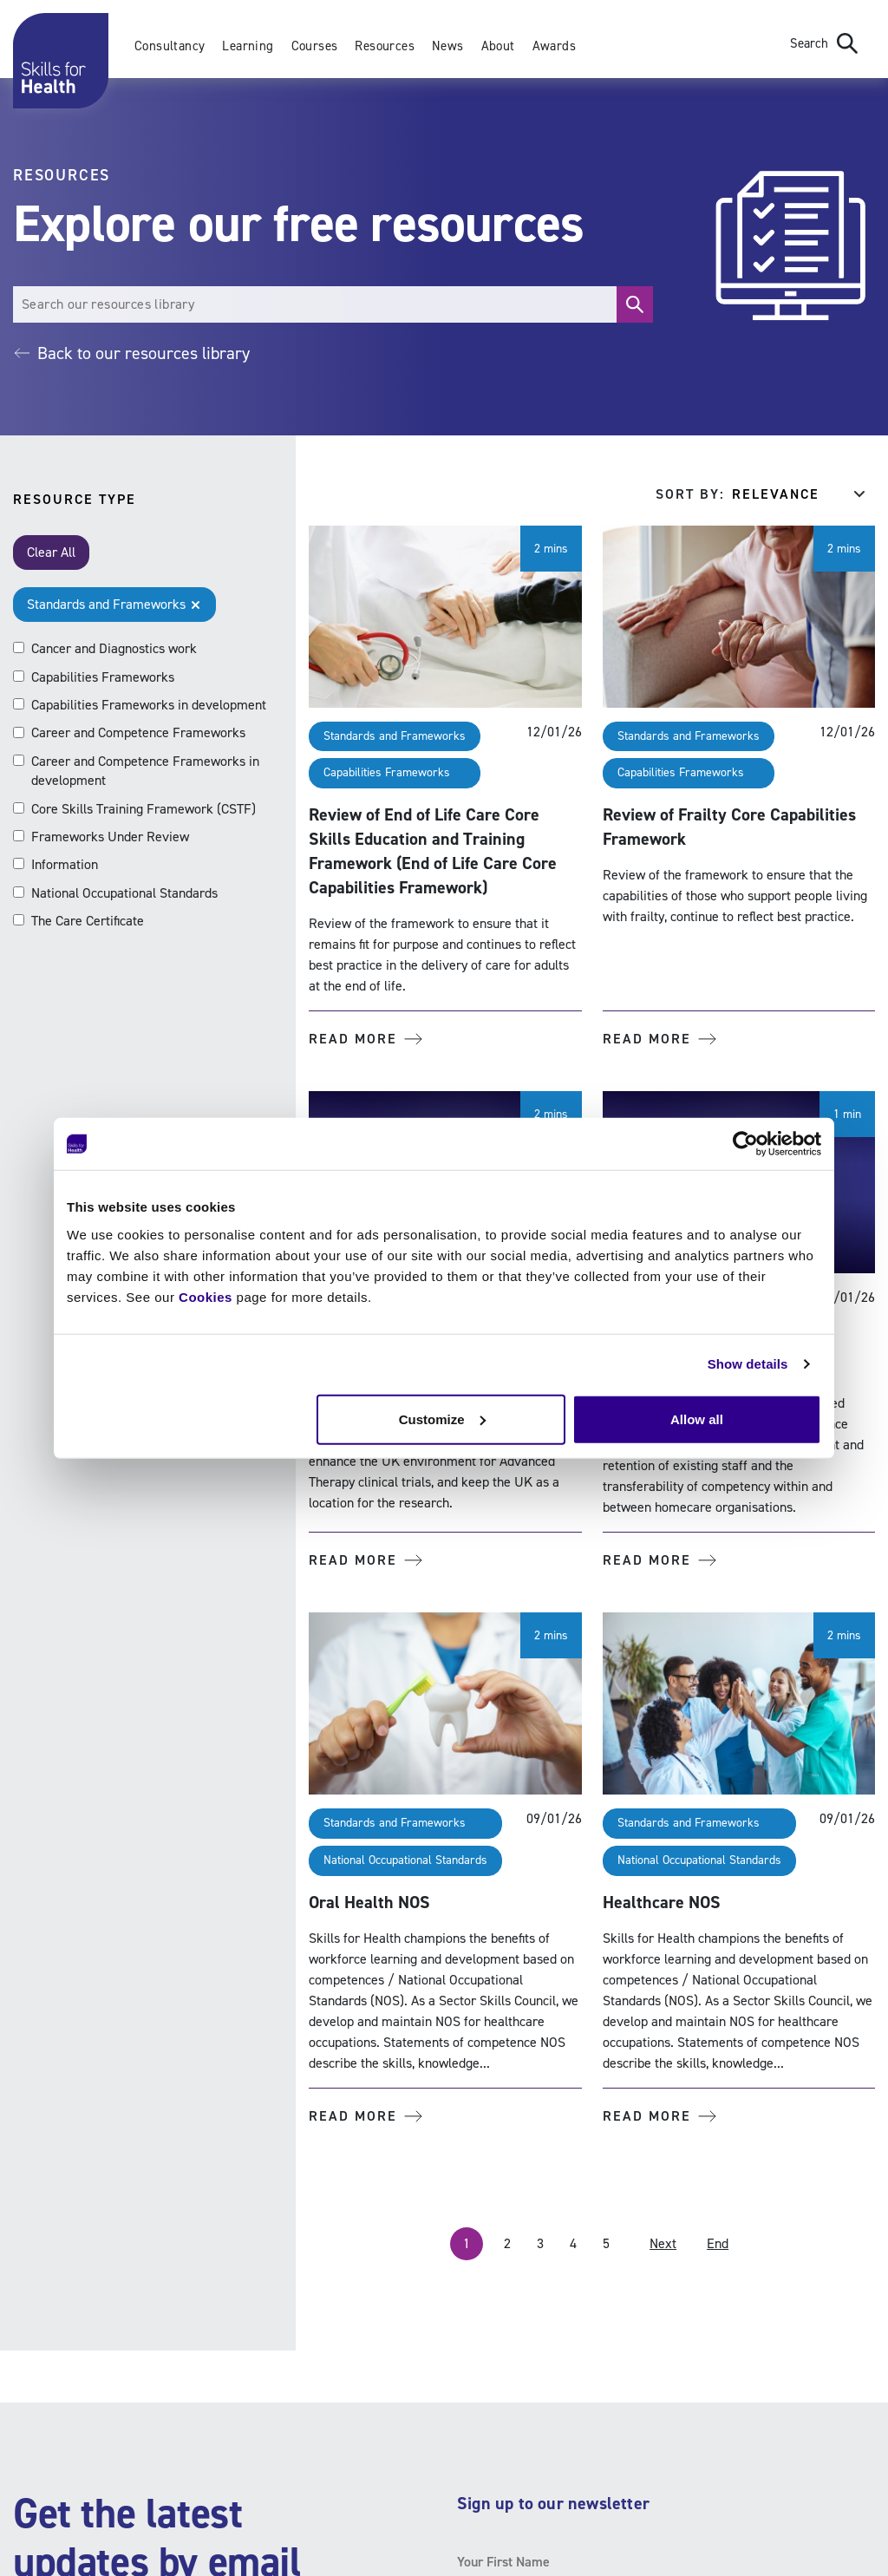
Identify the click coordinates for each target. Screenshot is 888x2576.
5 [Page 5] (606, 2243)
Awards (554, 46)
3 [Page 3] (540, 2243)
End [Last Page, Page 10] (717, 2243)
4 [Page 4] (573, 2243)
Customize (442, 1418)
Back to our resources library (132, 353)
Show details (748, 1364)
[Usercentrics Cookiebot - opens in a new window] (745, 1144)
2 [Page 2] (507, 2243)
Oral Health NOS (369, 1902)
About (498, 46)
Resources (385, 46)
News (448, 46)
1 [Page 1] (466, 2243)
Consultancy (169, 46)
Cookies (205, 1296)
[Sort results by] (803, 494)
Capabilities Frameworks (386, 772)
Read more (365, 1039)
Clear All (51, 552)
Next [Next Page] (663, 2243)
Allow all (696, 1418)
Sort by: (690, 494)
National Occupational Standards (405, 1860)
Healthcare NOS (662, 1902)
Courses (314, 46)
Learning (247, 46)
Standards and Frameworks (394, 736)
